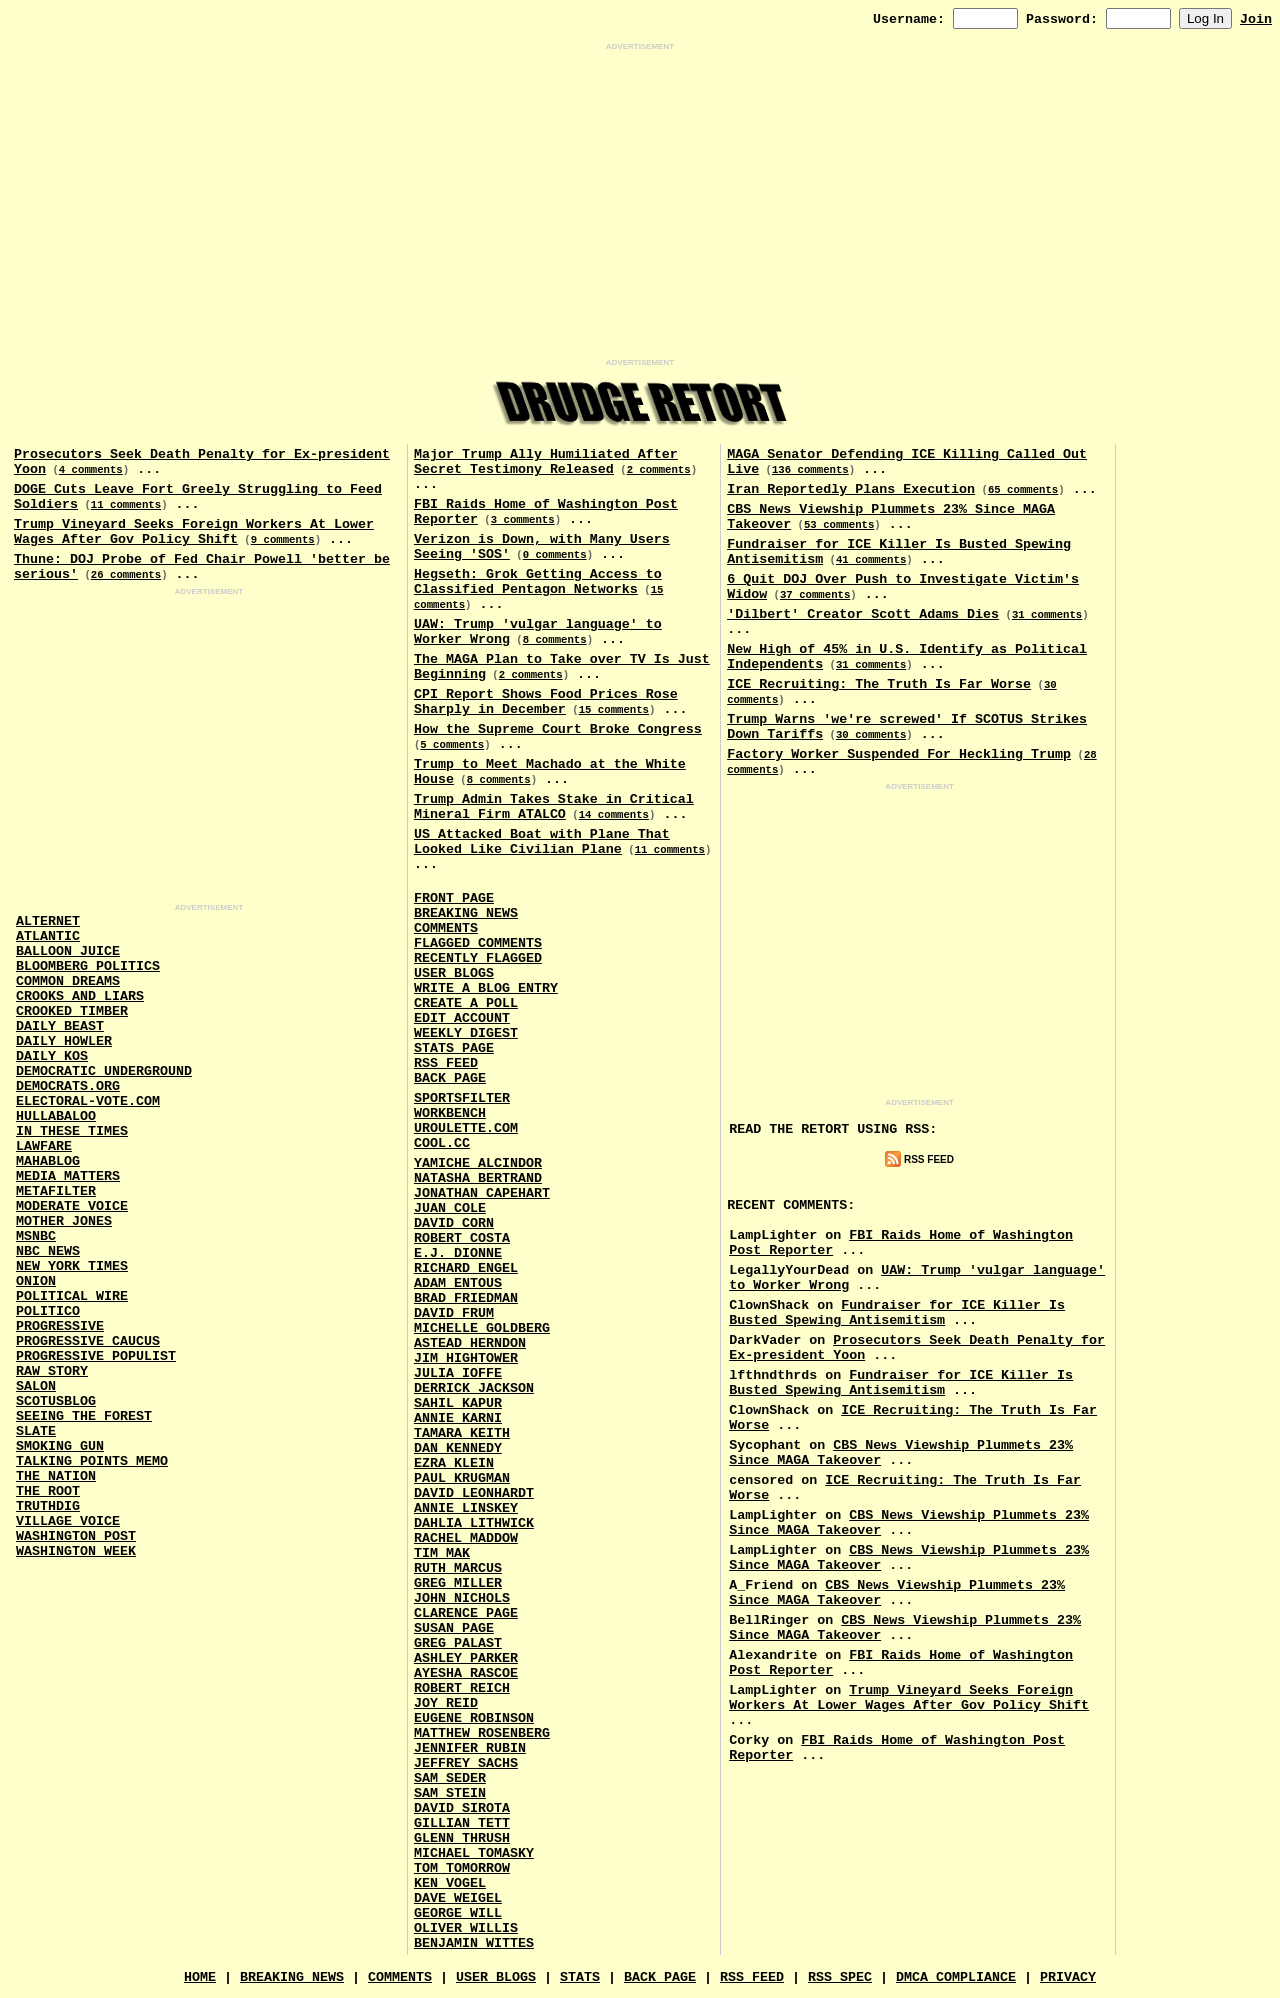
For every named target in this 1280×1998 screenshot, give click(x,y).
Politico (48, 1311)
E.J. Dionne (458, 1253)
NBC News (48, 1251)
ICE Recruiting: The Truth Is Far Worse (879, 684)
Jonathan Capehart (482, 1193)
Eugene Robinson (474, 1718)
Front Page (454, 898)
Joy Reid (446, 1703)
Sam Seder (450, 1778)
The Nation (56, 1476)
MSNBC (36, 1236)
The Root (48, 1491)
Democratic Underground (104, 1071)
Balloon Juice (68, 951)
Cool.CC (442, 1143)
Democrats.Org (68, 1086)
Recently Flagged (478, 958)
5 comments (452, 745)
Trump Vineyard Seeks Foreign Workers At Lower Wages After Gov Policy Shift (194, 532)
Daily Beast (60, 1026)
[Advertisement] (640, 205)
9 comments (283, 540)
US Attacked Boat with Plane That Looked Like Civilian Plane (542, 842)
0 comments (555, 555)
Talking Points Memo (92, 1461)
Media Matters (68, 1176)
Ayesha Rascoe (466, 1673)
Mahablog (48, 1161)
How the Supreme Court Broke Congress (558, 729)
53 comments (839, 525)
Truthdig (48, 1506)
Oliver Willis (466, 1928)
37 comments (815, 595)
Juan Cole (450, 1208)
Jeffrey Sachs (466, 1763)
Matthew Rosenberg (482, 1733)
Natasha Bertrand (478, 1178)
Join (1256, 19)
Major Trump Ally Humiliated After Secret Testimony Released (546, 462)
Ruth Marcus (458, 1568)
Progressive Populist (96, 1356)
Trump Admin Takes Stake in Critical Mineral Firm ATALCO (554, 807)
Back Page (450, 1078)
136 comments (810, 470)
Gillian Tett (462, 1823)
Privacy (1068, 1977)
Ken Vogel (450, 1883)
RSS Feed (446, 1063)
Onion (36, 1281)
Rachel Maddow (466, 1538)
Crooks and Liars (80, 996)
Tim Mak (442, 1553)
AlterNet (48, 921)
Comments (446, 928)
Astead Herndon (470, 1343)
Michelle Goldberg (482, 1328)
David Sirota (462, 1808)
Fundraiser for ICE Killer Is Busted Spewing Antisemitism (897, 1313)
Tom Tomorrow (462, 1868)
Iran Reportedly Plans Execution (851, 489)
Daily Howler (64, 1041)
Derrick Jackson (474, 1388)
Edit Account (462, 1018)
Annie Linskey (466, 1508)
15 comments (614, 710)
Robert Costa (462, 1238)
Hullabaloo (56, 1116)
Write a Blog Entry (486, 988)
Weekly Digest (466, 1033)
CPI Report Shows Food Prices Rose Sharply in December (546, 702)
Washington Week (76, 1551)
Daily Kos (52, 1056)
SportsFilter (462, 1098)
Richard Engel (466, 1268)
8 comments (555, 640)
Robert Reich (462, 1688)
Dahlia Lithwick (474, 1523)
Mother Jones (64, 1221)
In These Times (72, 1131)
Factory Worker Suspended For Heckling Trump (899, 754)
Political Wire (72, 1296)
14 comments (614, 815)
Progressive (60, 1326)
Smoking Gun (60, 1446)
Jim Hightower (466, 1358)
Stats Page (454, 1048)
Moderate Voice (72, 1206)
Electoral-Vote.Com (88, 1101)
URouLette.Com (466, 1128)
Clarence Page (466, 1613)
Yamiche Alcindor (478, 1163)
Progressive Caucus (88, 1341)
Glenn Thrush (462, 1838)
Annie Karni (458, 1418)
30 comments (871, 735)
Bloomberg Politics (88, 966)
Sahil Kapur (458, 1403)
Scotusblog (56, 1401)
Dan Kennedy (458, 1448)
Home (200, 1977)
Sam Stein (450, 1793)
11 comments (126, 505)
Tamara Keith (462, 1433)
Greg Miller (458, 1583)
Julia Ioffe (458, 1373)
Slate (36, 1431)
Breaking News (466, 913)
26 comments (126, 575)
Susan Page (454, 1628)
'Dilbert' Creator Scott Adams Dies (863, 614)
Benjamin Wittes (474, 1943)
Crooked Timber (72, 1011)
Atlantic (48, 936)
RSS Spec (840, 1977)
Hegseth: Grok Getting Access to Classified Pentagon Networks (538, 582)
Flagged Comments (478, 943)
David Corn (454, 1223)
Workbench (450, 1113)
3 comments (523, 520)
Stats (580, 1977)
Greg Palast (458, 1643)
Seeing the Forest (84, 1416)
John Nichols (462, 1598)
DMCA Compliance (956, 1977)
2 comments (659, 470)
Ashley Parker (466, 1658)
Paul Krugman (462, 1478)
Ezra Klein (454, 1463)
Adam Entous (458, 1283)
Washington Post (76, 1536)
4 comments (91, 470)
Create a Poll (466, 1003)
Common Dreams (68, 981)
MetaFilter (56, 1191)
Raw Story (52, 1371)
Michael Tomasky (474, 1853)
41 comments (871, 560)
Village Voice (68, 1521)
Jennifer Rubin (470, 1748)
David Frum (454, 1313)
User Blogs (454, 973)
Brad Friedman (466, 1298)
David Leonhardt (474, 1493)
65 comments (1023, 490)
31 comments (1047, 615)
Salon (36, 1386)
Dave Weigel (458, 1898)
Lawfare (44, 1146)
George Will (458, 1913)
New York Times (72, 1266)
